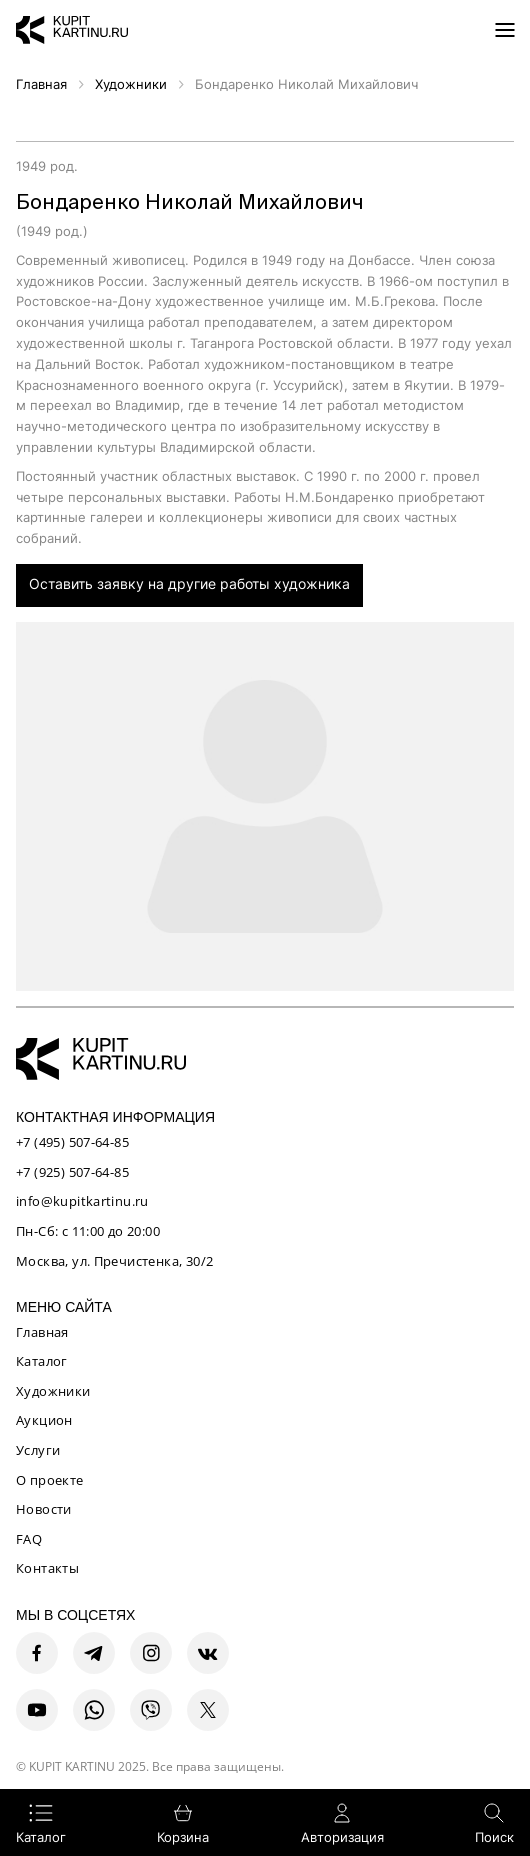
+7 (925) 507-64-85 (72, 1172)
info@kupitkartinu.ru (82, 1201)
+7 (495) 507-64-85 (72, 1142)
